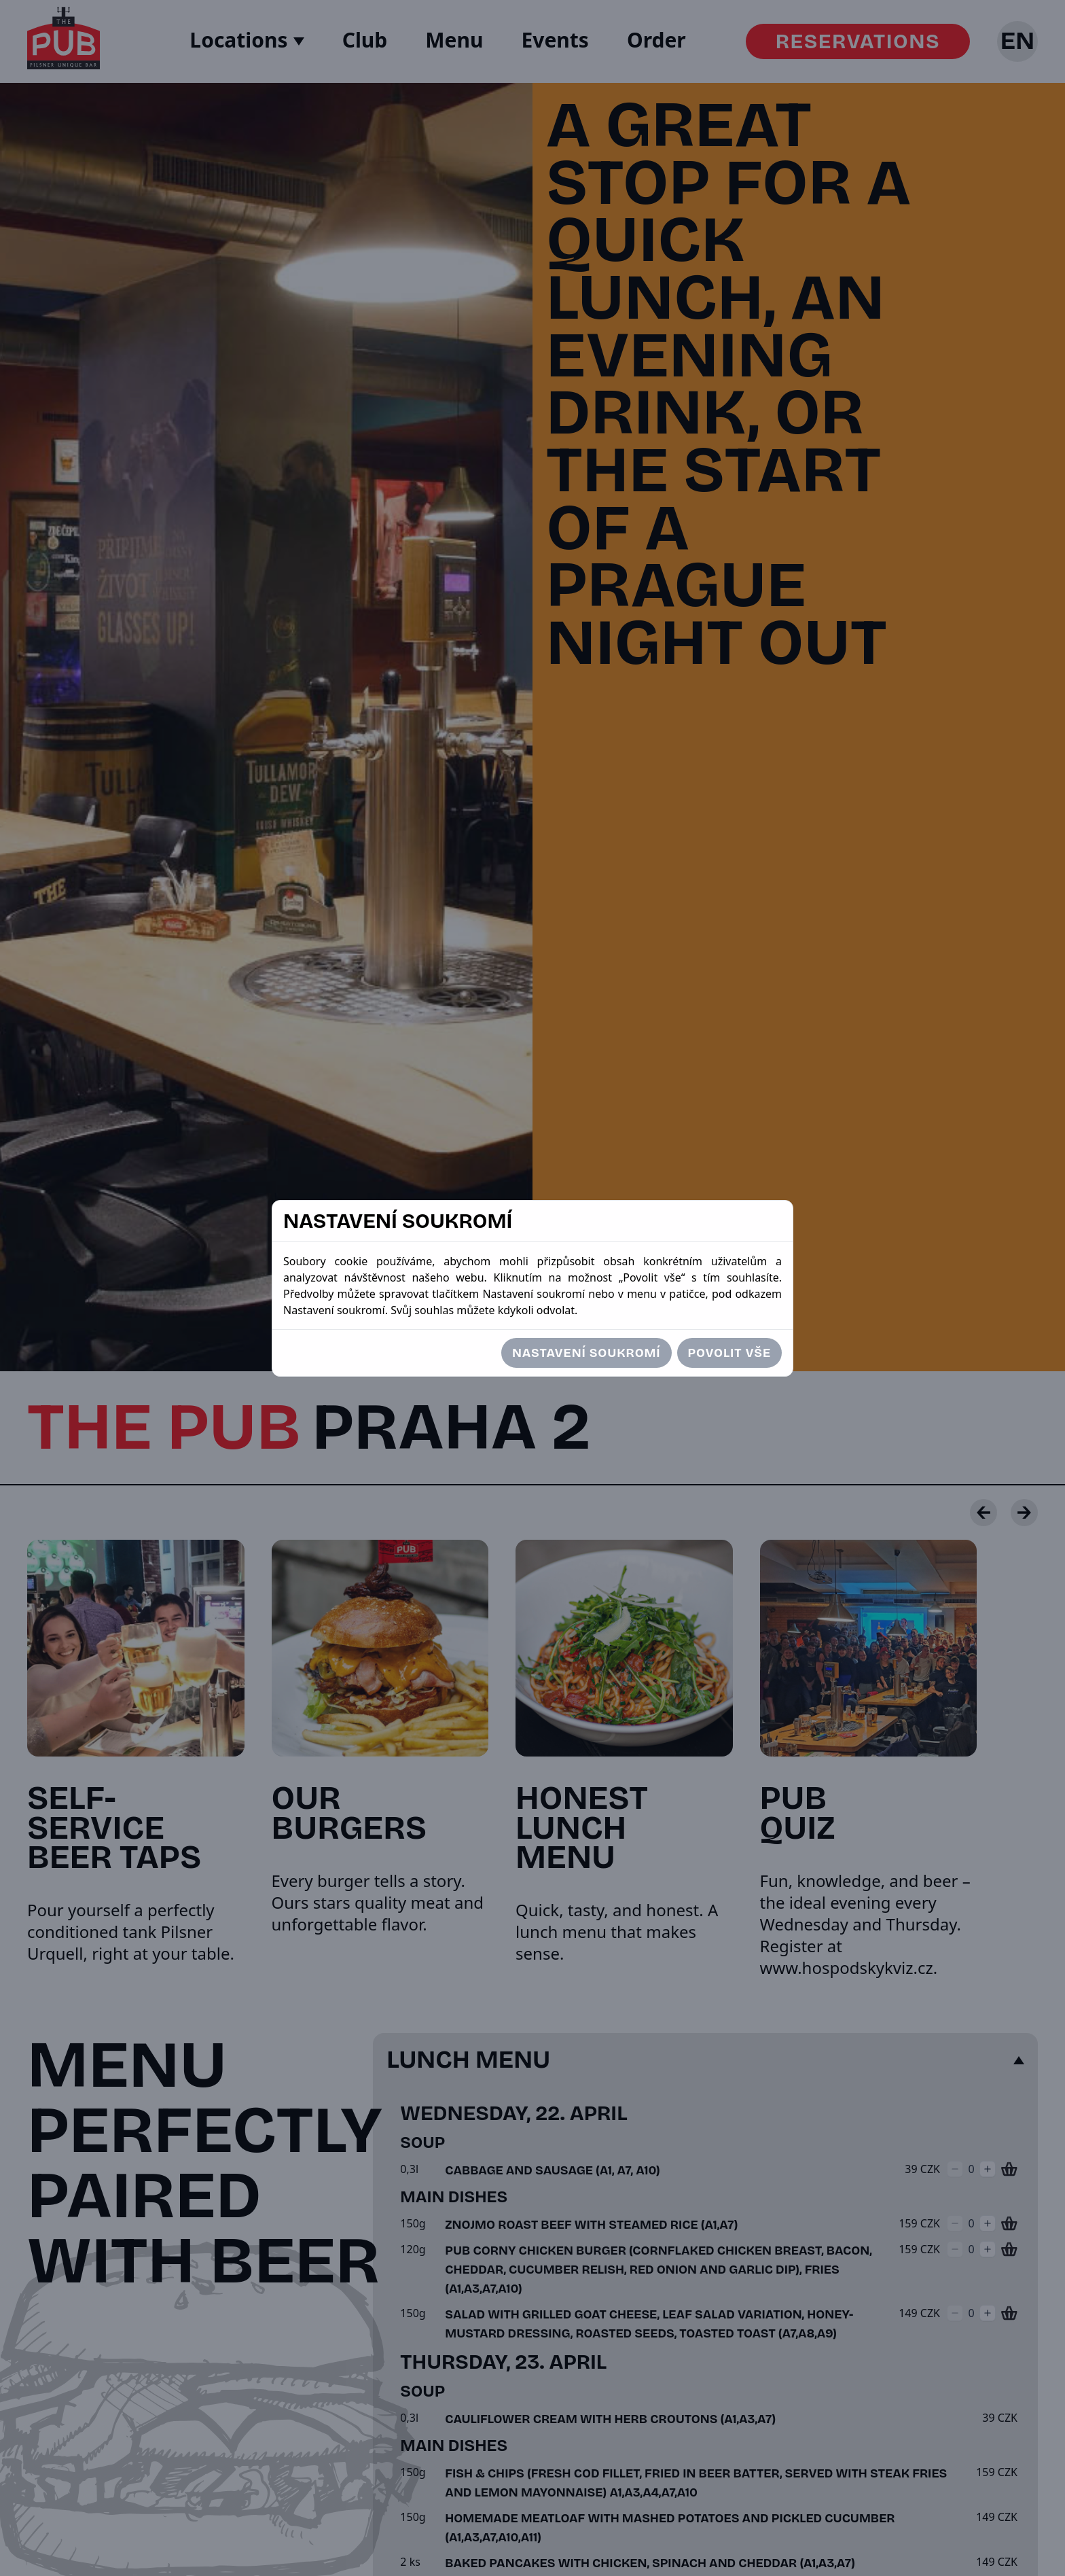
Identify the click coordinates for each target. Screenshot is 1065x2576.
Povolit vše (729, 1352)
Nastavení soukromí (586, 1352)
